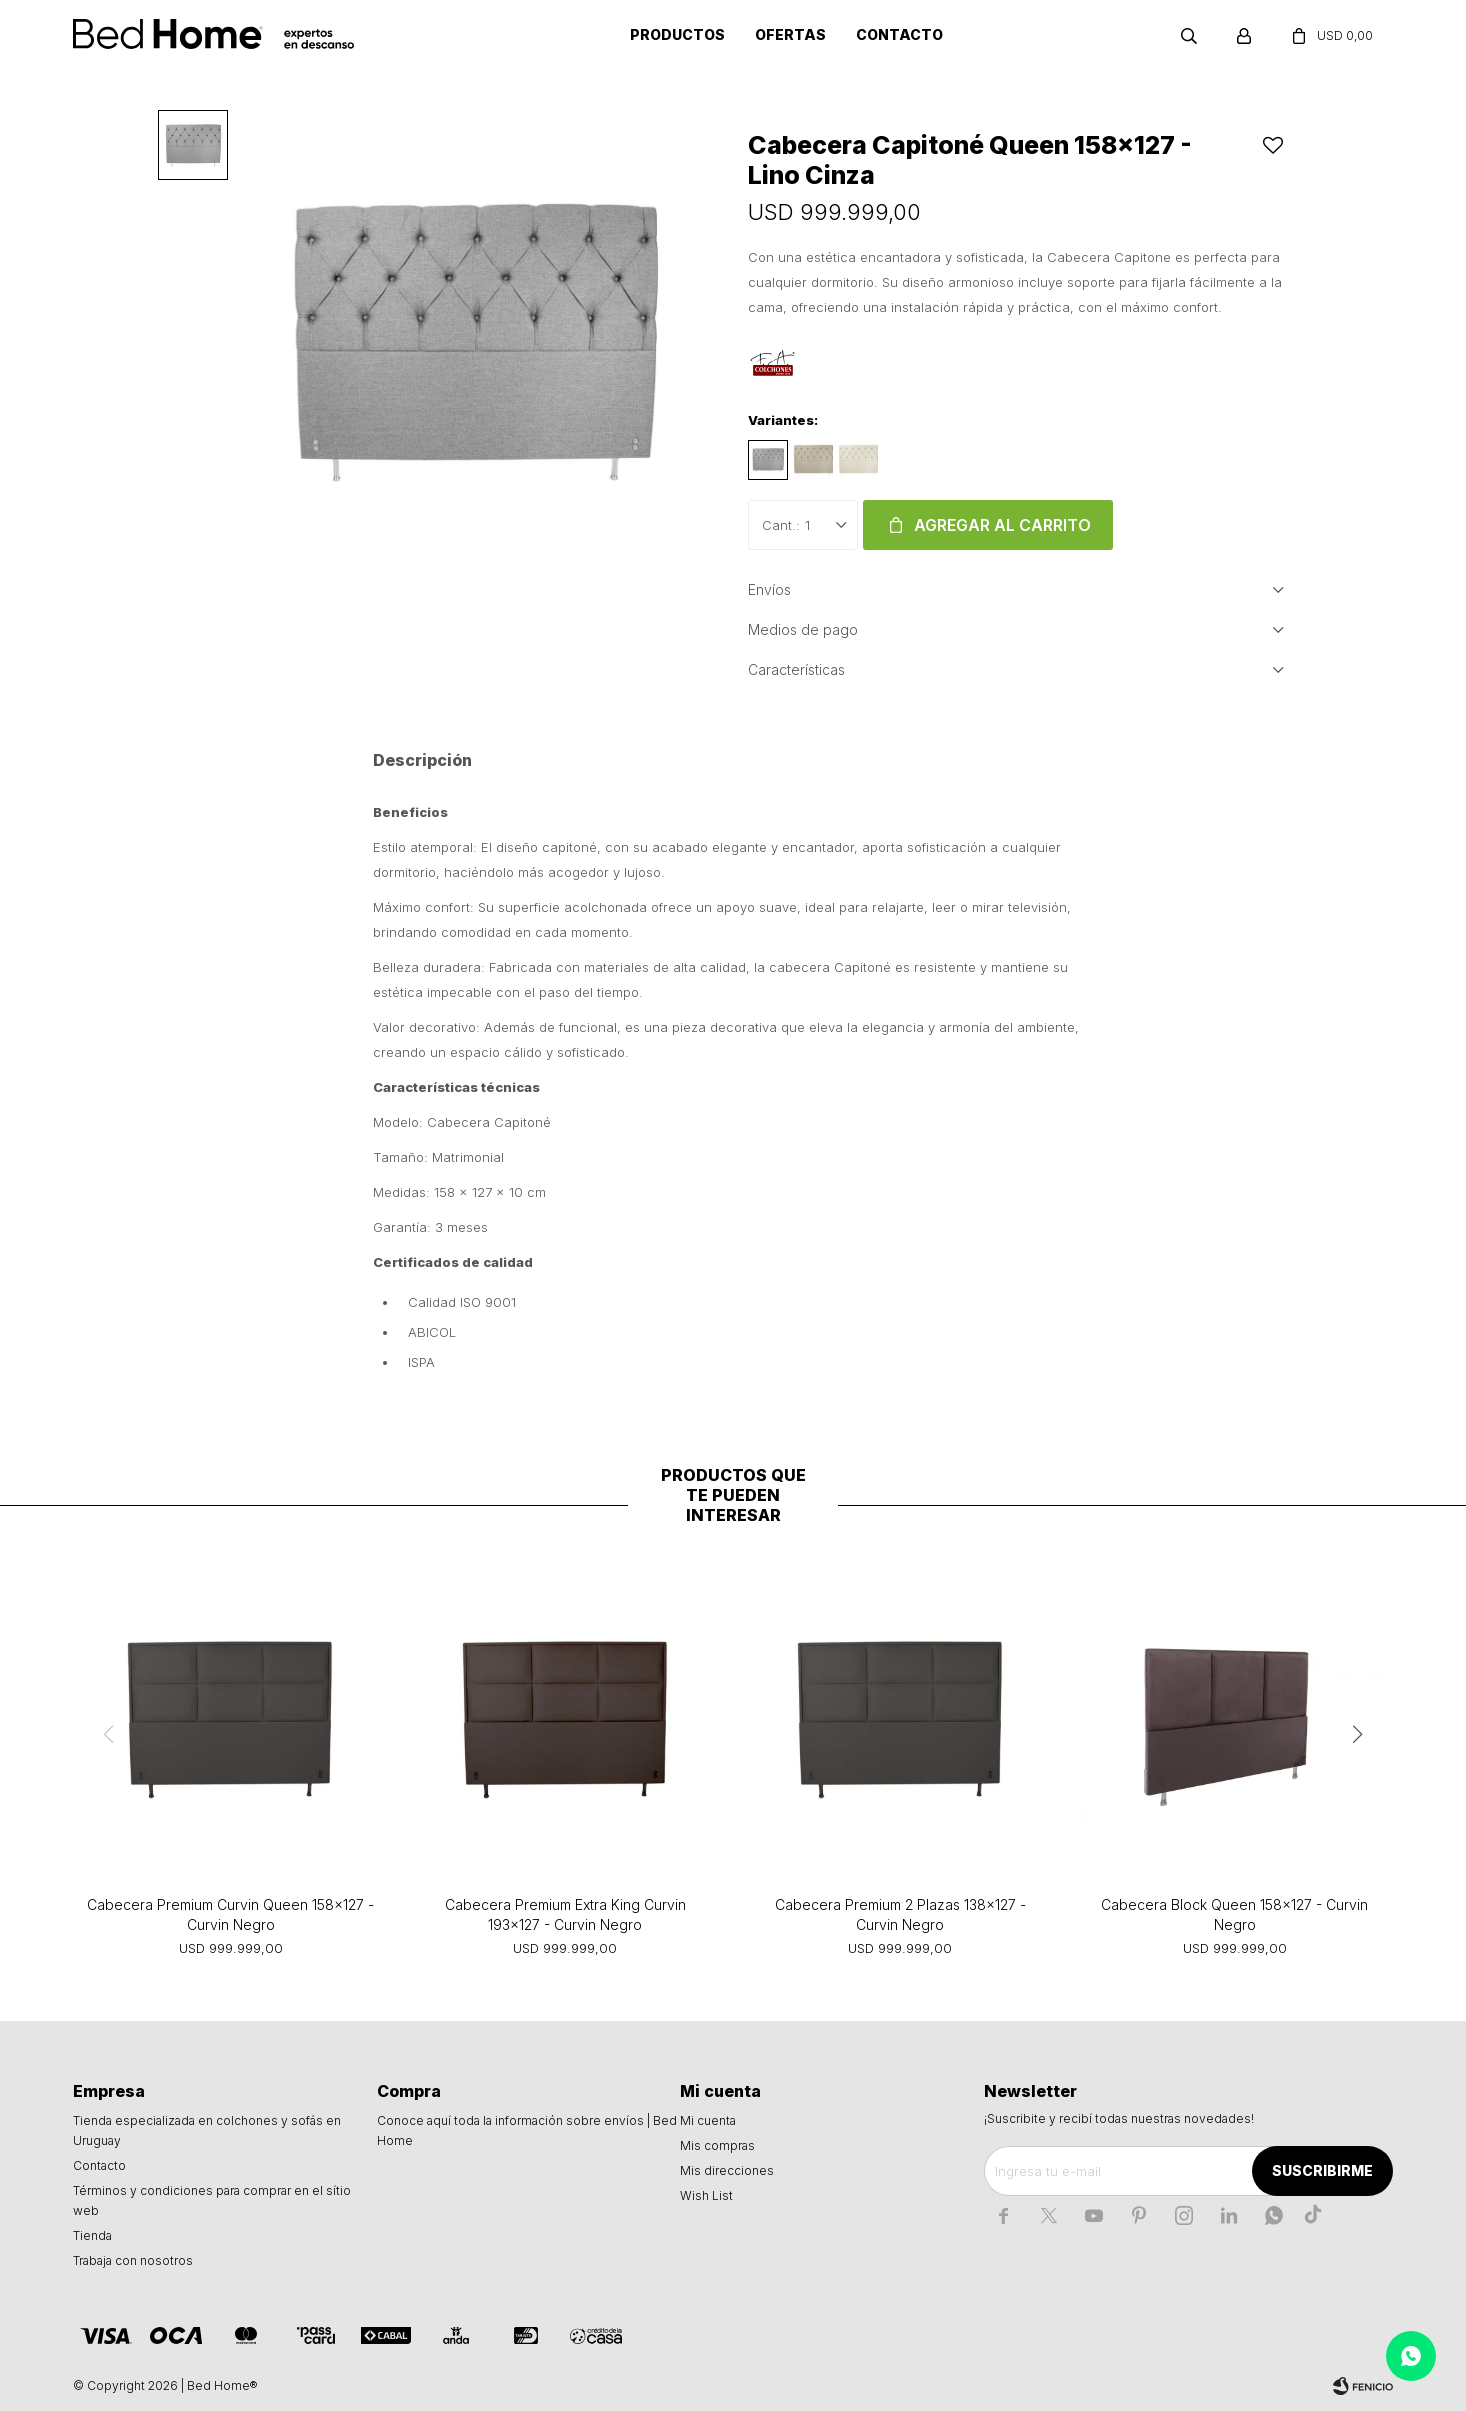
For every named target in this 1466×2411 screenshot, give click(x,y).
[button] (1358, 1734)
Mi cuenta (708, 2120)
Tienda (92, 2235)
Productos (677, 34)
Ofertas (790, 34)
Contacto (899, 34)
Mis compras (717, 2145)
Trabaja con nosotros (133, 2260)
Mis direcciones (727, 2170)
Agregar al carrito (1002, 525)
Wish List (706, 2195)
